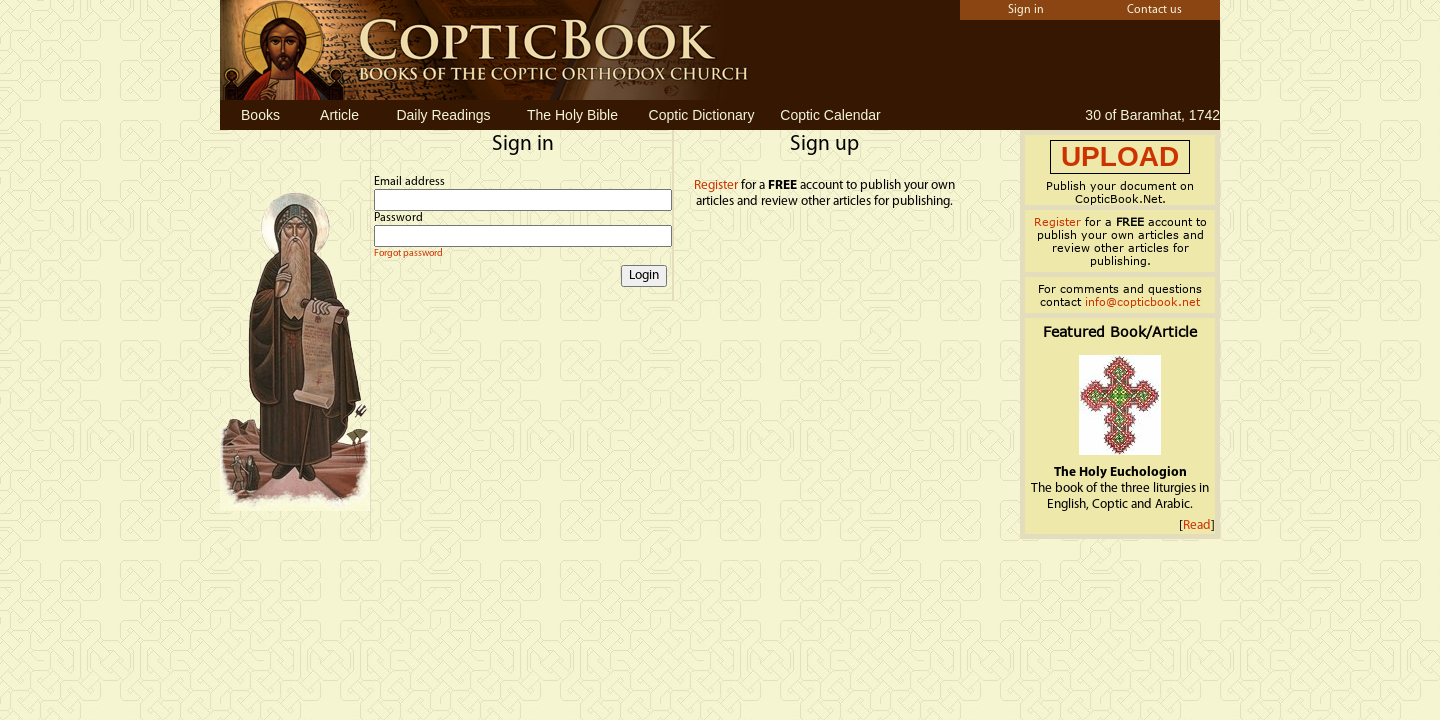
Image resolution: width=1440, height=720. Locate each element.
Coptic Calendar (830, 115)
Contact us (1154, 10)
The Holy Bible (572, 115)
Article (339, 115)
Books (260, 115)
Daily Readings (443, 115)
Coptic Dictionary (702, 115)
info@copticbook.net (1142, 301)
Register (716, 185)
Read (1197, 525)
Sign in (1026, 10)
